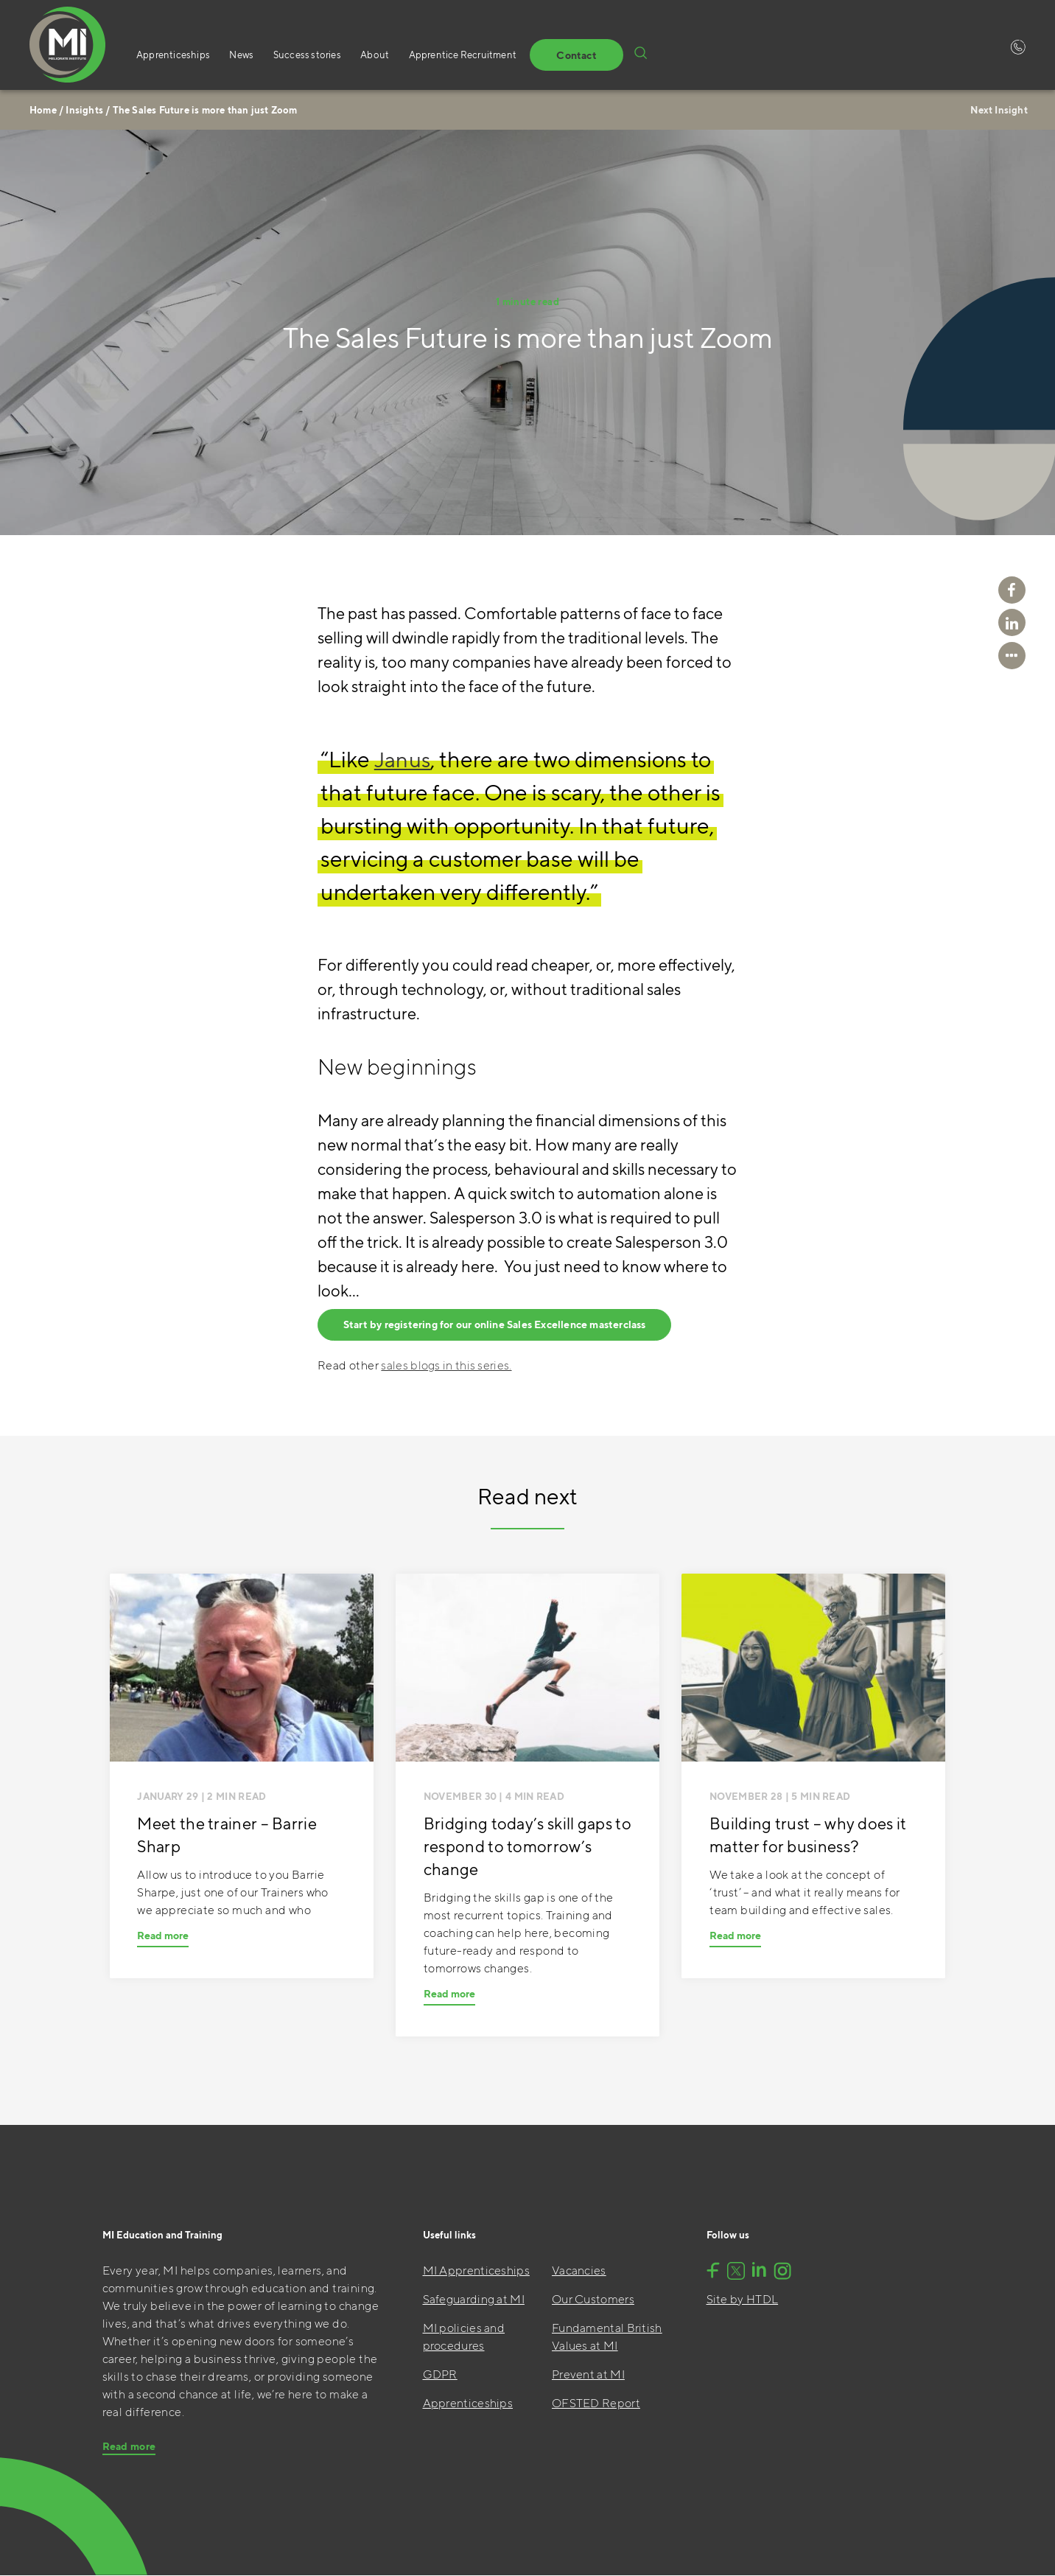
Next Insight (997, 110)
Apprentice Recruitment (443, 55)
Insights (84, 110)
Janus (404, 759)
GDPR (440, 2375)
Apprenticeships (173, 55)
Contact (551, 56)
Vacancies (579, 2271)
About (360, 55)
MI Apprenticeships (476, 2271)
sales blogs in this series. (446, 1366)
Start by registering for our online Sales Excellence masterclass (496, 1326)
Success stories (298, 55)
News (237, 55)
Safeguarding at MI (474, 2300)
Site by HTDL (743, 2300)
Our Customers (593, 2300)
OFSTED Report (596, 2404)
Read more (163, 1936)
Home (43, 110)
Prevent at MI (588, 2375)
